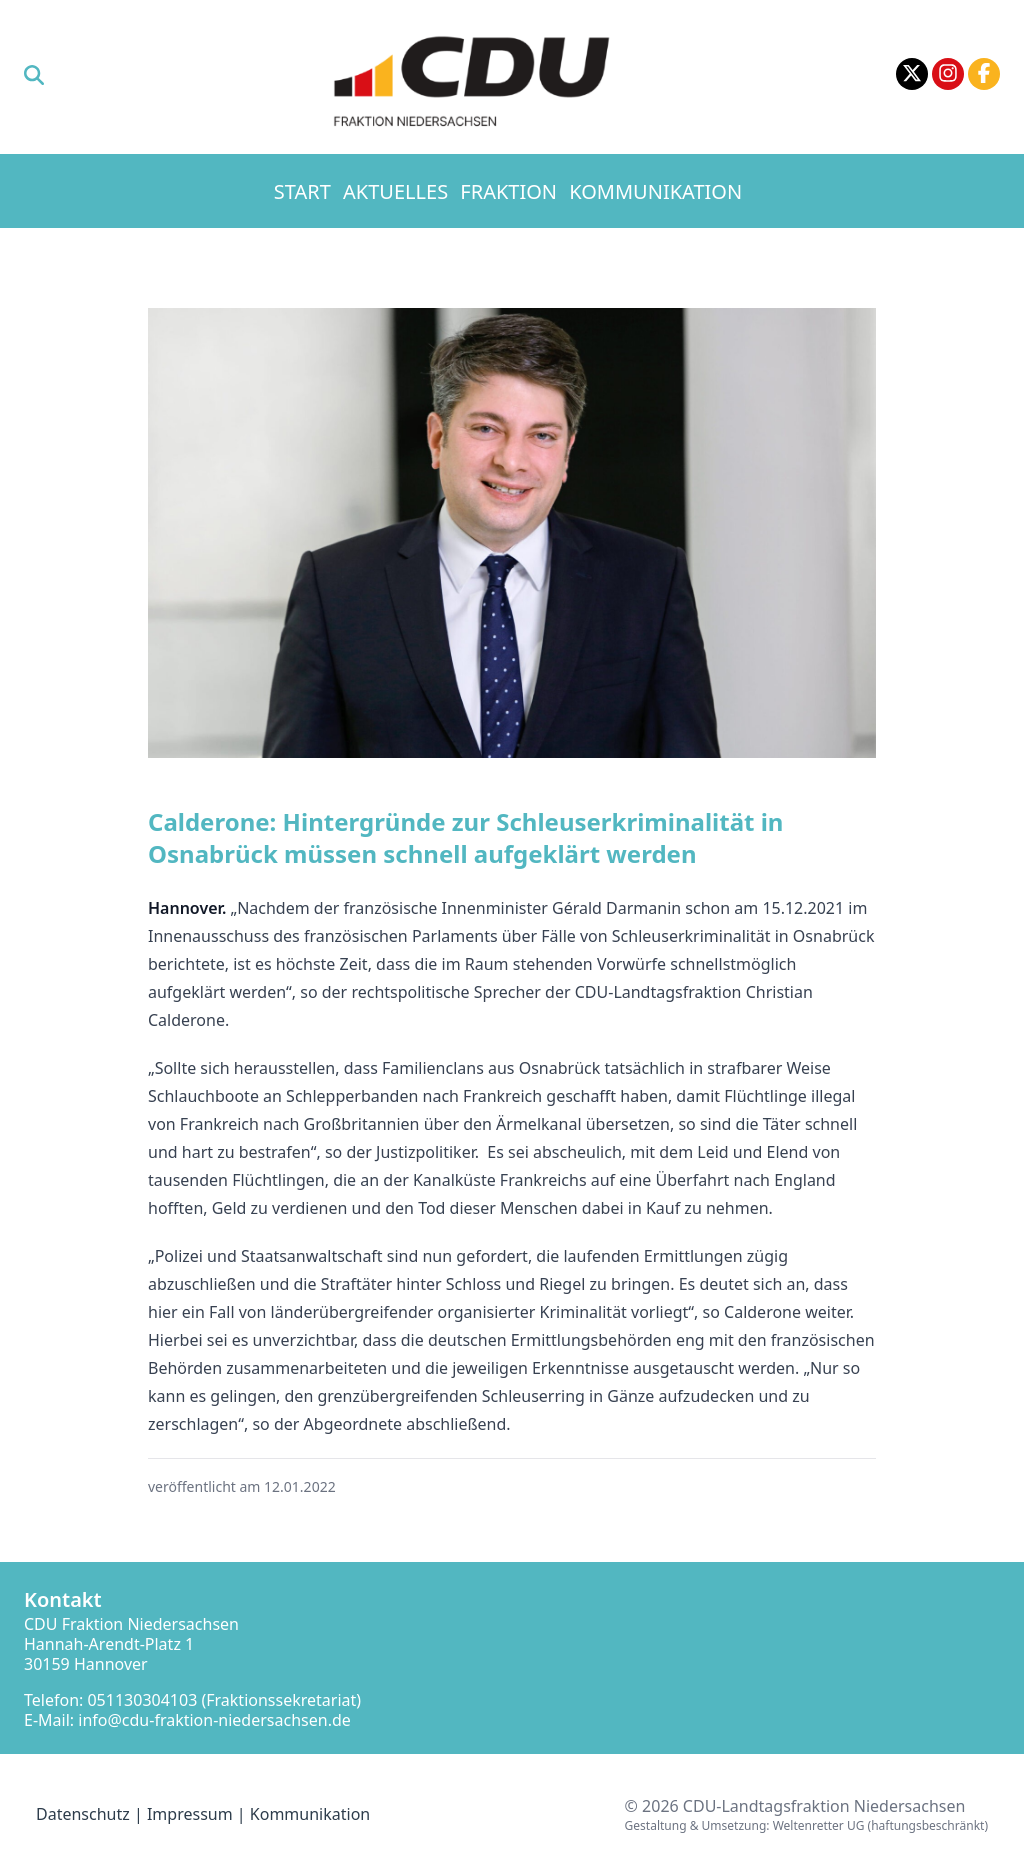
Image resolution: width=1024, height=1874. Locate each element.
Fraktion (508, 191)
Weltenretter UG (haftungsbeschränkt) (880, 1825)
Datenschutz (83, 1814)
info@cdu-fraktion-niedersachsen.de (214, 1720)
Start (302, 191)
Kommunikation (655, 191)
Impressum (190, 1814)
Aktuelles (395, 191)
